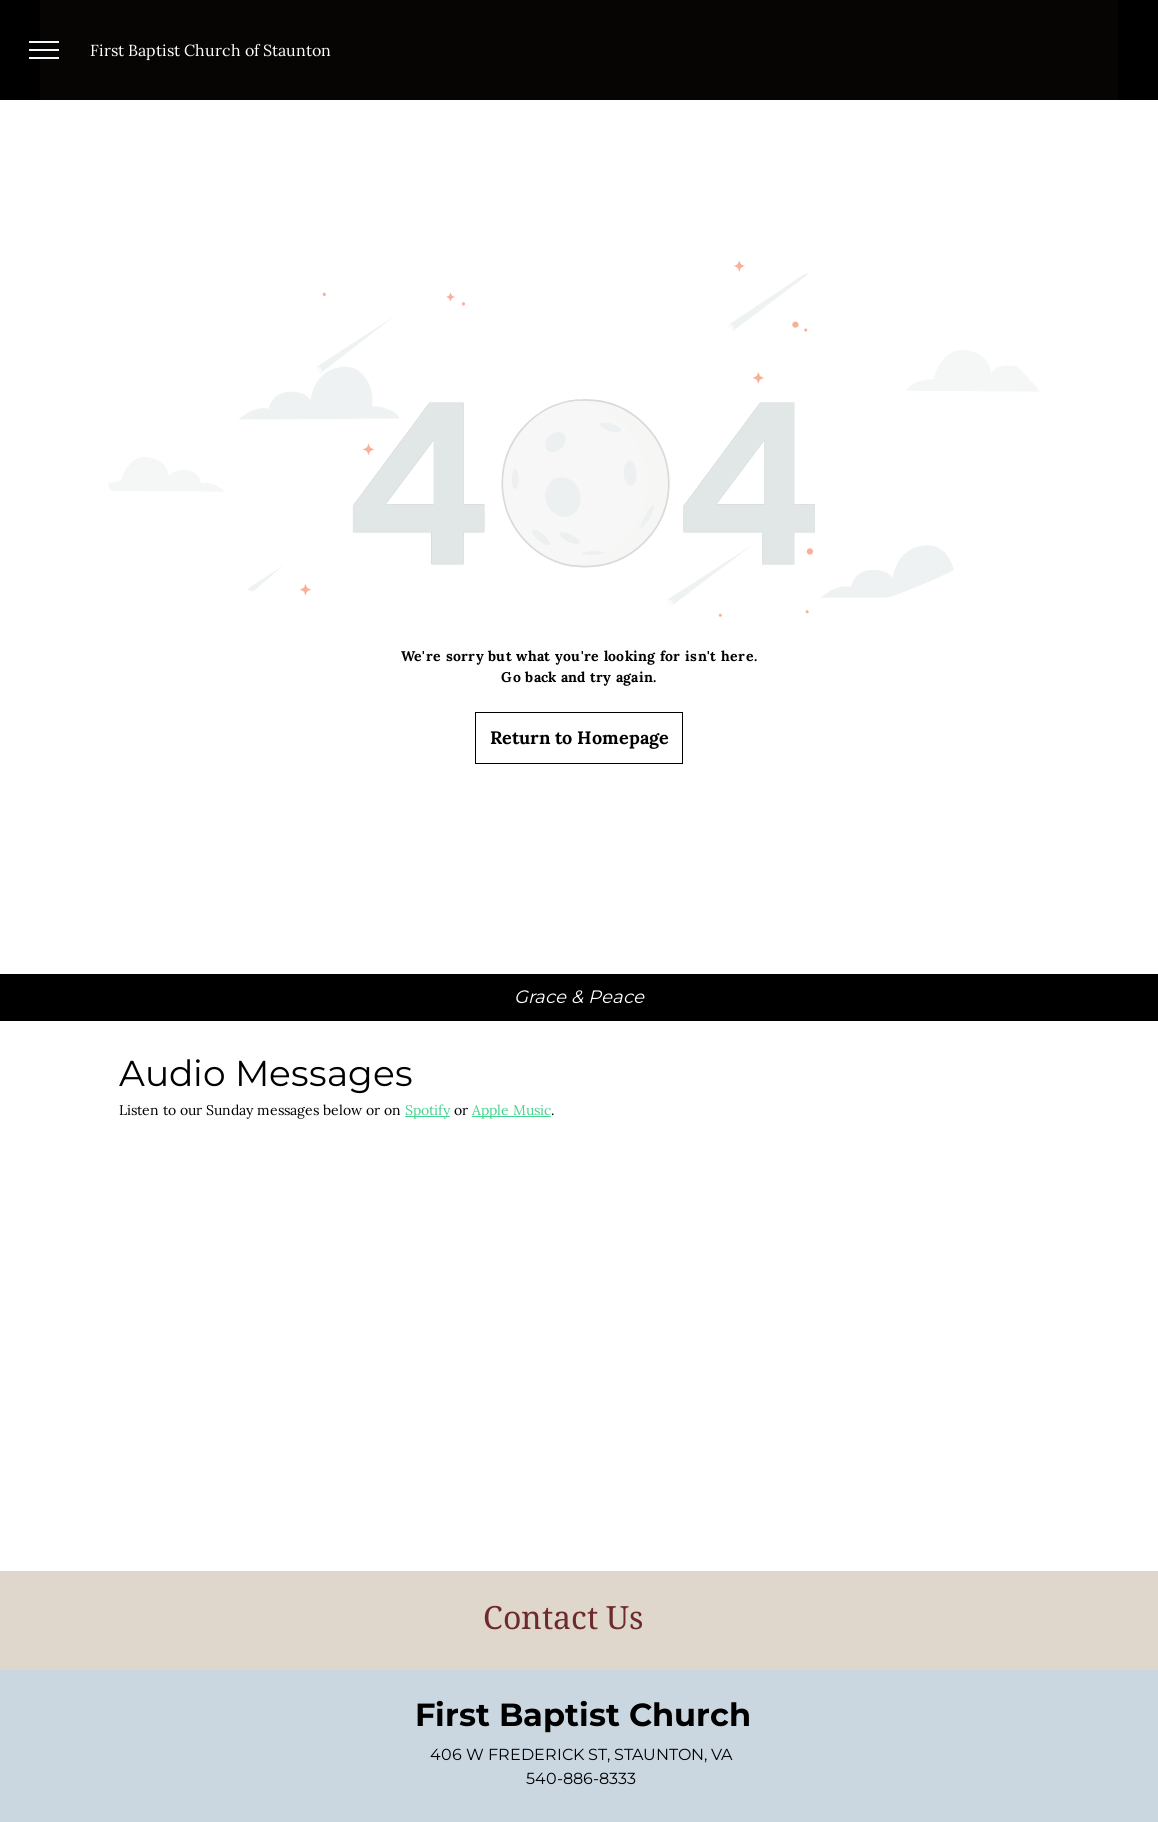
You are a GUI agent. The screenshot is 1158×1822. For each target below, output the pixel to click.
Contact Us (563, 1616)
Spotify (427, 1110)
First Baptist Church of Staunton (210, 50)
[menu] (44, 50)
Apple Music (511, 1110)
